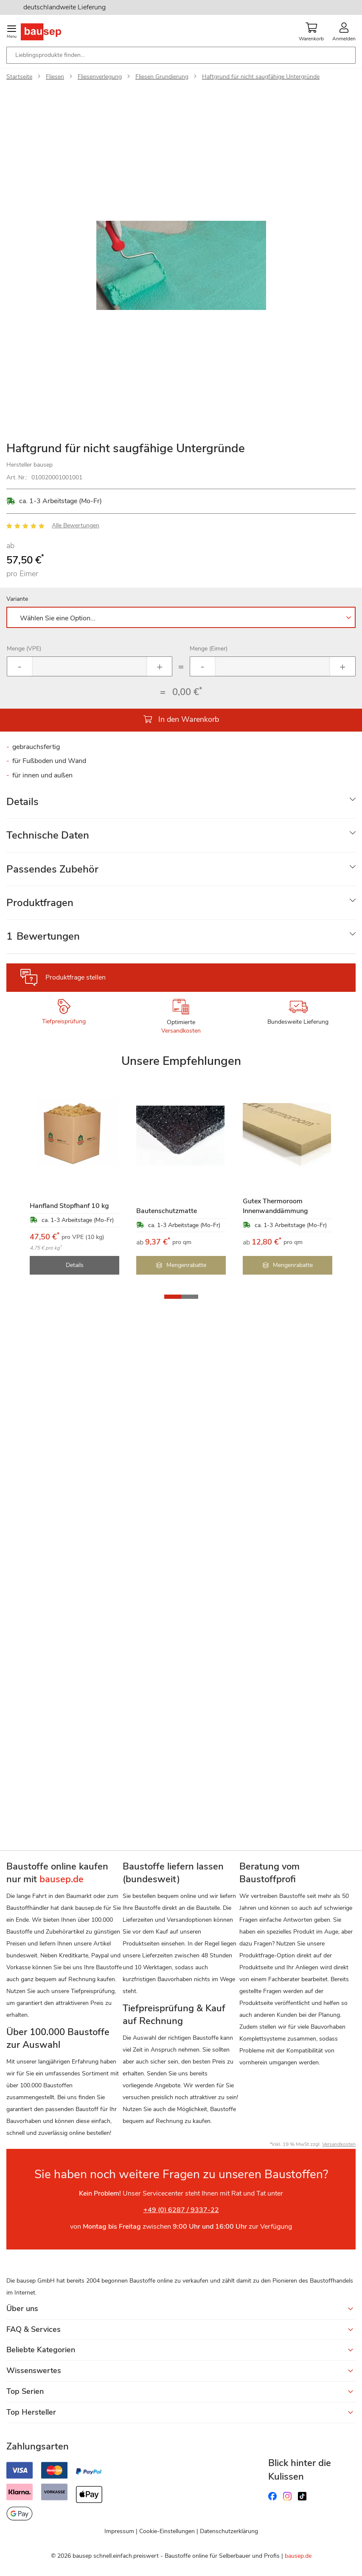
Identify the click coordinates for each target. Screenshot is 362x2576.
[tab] (181, 802)
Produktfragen (39, 902)
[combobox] (181, 55)
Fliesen (55, 77)
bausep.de (298, 2556)
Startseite (19, 77)
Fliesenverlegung (100, 77)
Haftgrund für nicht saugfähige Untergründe (261, 77)
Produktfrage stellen (75, 977)
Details (22, 801)
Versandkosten (181, 1031)
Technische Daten (47, 835)
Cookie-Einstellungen (167, 2531)
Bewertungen (43, 936)
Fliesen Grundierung (161, 77)
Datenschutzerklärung (229, 2531)
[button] (172, 1297)
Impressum (119, 2531)
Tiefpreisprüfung (64, 1021)
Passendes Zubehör (52, 869)
